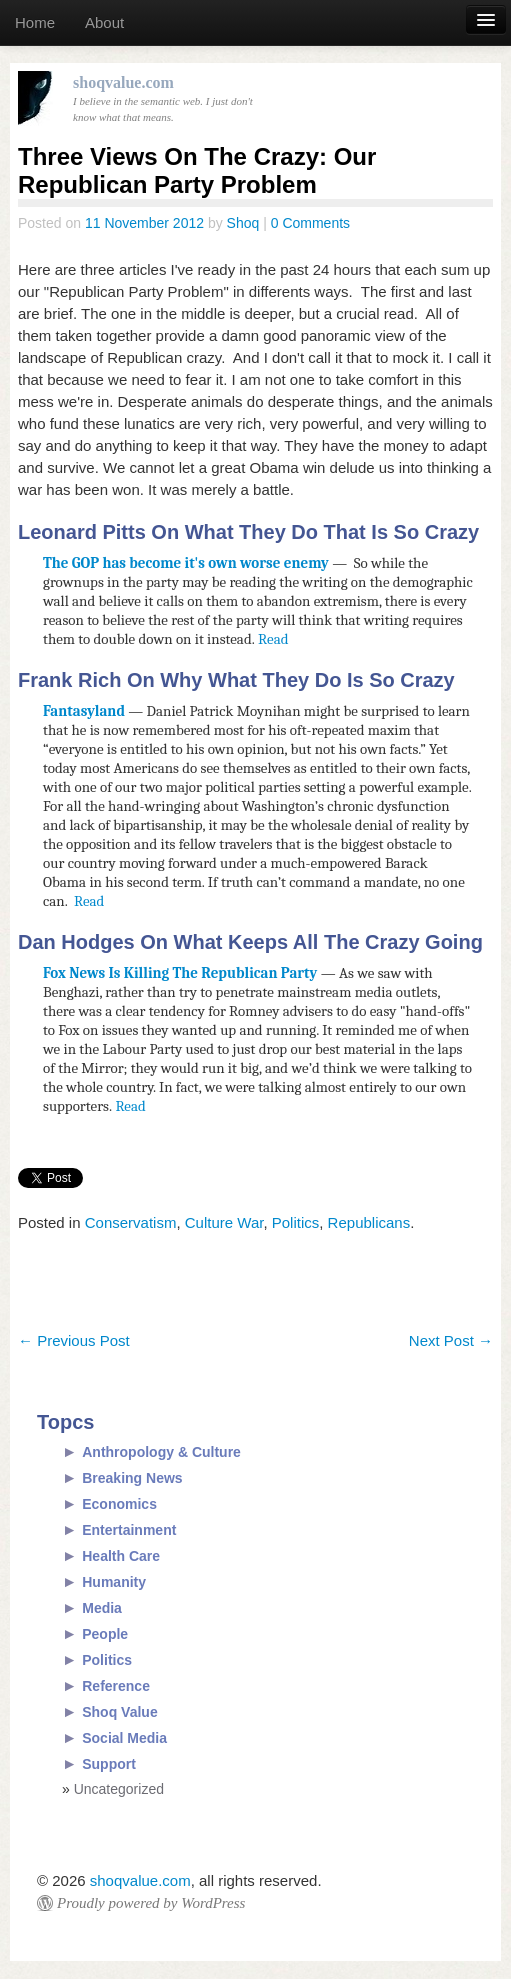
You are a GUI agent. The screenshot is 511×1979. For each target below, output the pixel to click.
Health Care (121, 1556)
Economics (119, 1504)
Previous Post (74, 1340)
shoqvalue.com (140, 1880)
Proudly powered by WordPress (151, 1903)
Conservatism (131, 1222)
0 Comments (310, 223)
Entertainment (129, 1530)
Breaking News (132, 1478)
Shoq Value (119, 1712)
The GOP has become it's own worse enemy (187, 563)
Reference (116, 1686)
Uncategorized (119, 1789)
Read (273, 639)
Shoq (243, 223)
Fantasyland (84, 711)
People (105, 1634)
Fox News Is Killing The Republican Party (180, 973)
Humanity (114, 1582)
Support (109, 1764)
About (104, 22)
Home (35, 22)
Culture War (224, 1222)
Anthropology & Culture (161, 1452)
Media (102, 1608)
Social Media (124, 1738)
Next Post (451, 1340)
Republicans (369, 1222)
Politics (296, 1222)
